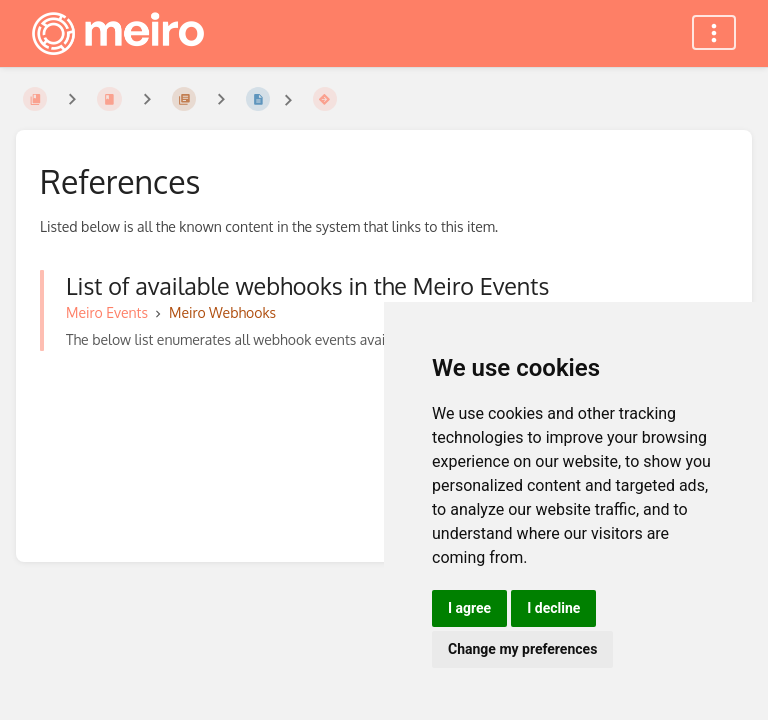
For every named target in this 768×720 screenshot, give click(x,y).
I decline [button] (553, 608)
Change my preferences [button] (522, 649)
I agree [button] (469, 608)
